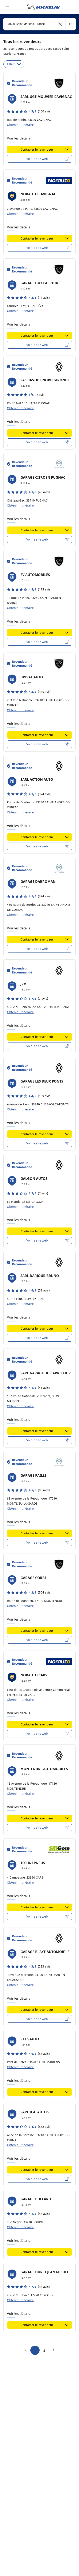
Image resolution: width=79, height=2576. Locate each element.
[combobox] (39, 24)
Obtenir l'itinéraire (20, 125)
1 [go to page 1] (35, 2350)
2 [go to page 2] (44, 2350)
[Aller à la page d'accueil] (43, 7)
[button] (60, 24)
